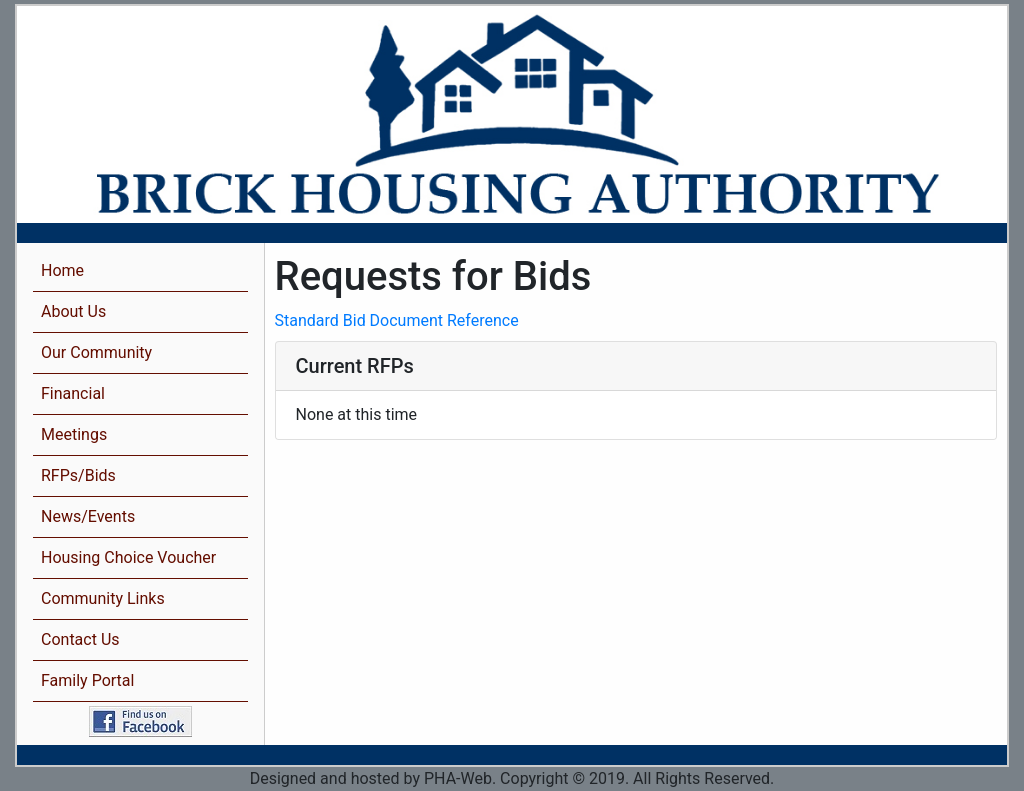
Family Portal (87, 680)
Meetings (74, 434)
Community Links (103, 598)
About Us (73, 311)
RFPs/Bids (78, 475)
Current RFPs (355, 366)
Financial (73, 393)
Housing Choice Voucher (128, 557)
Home (62, 270)
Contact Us (80, 639)
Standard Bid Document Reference (397, 320)
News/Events (88, 516)
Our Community (96, 352)
